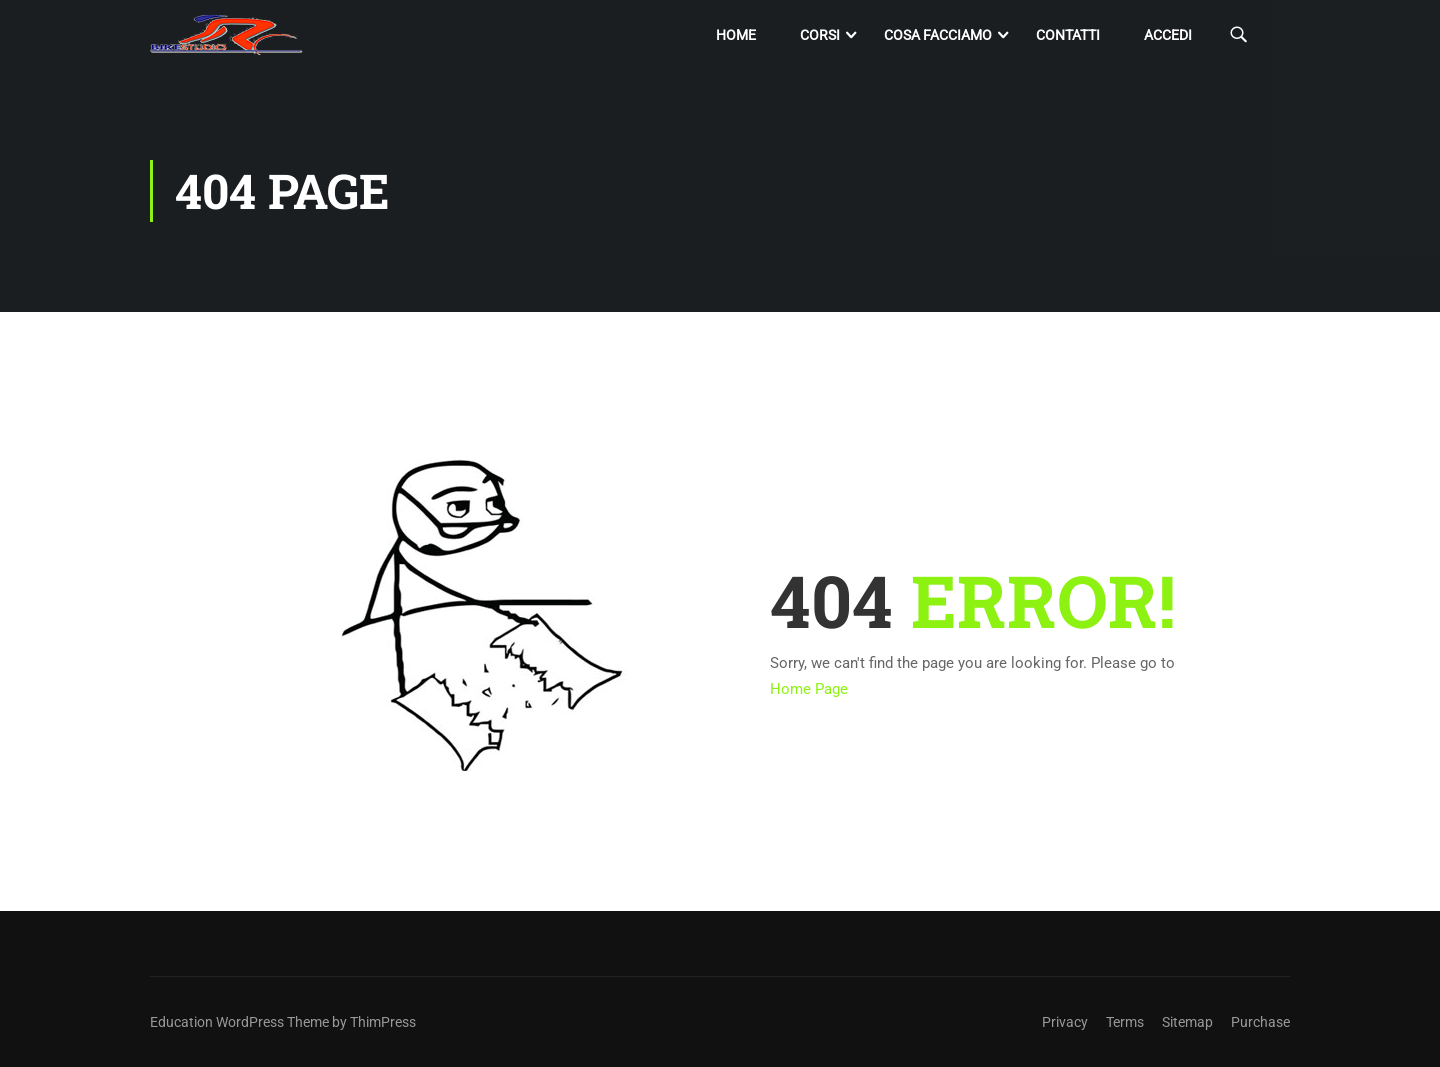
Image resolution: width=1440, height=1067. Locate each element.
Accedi (1168, 35)
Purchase (1260, 1022)
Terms (1125, 1022)
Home (736, 35)
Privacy (1065, 1022)
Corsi (820, 35)
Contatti (1068, 35)
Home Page (809, 689)
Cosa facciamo (938, 35)
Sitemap (1187, 1022)
